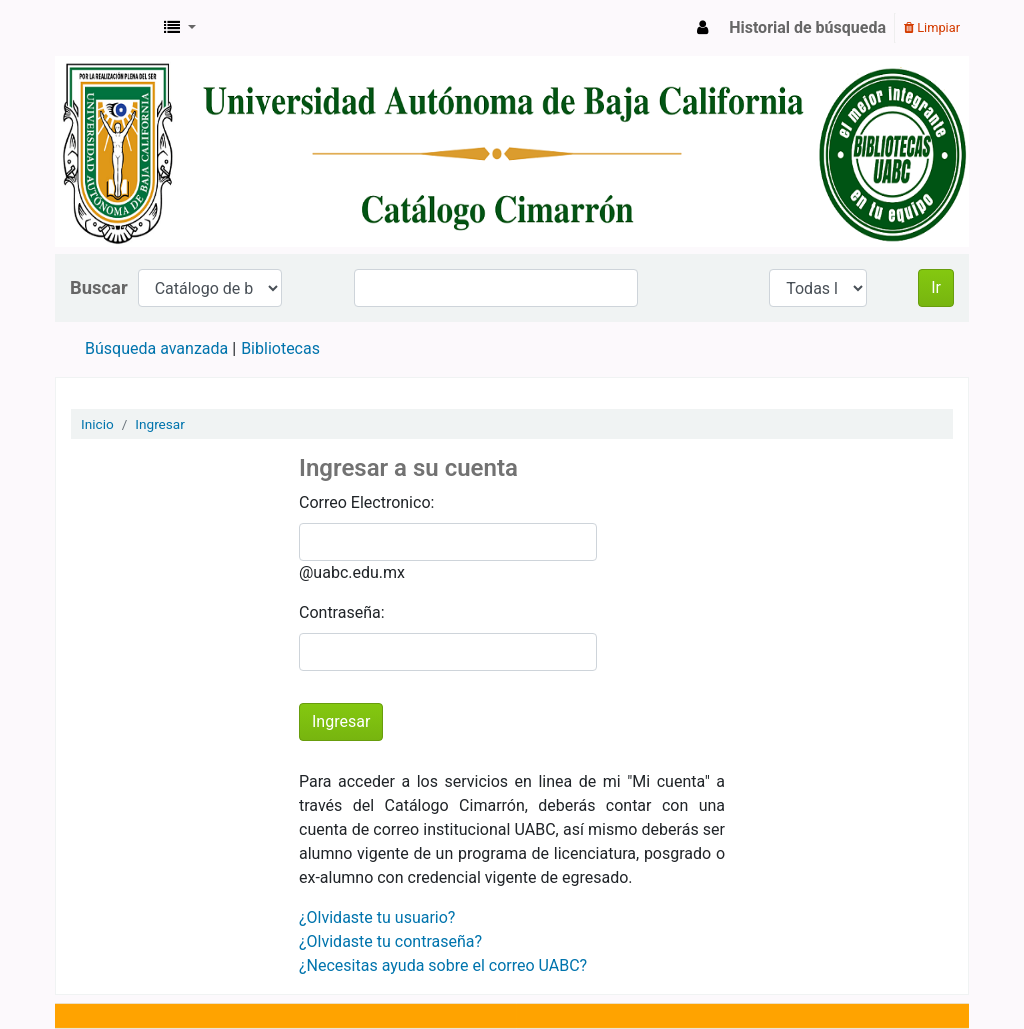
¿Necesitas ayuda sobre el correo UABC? (443, 965)
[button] (180, 28)
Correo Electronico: (366, 502)
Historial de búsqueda (807, 27)
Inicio (97, 424)
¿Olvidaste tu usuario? (377, 917)
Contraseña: (342, 612)
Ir (936, 287)
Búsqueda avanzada (156, 348)
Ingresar (160, 424)
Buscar (99, 287)
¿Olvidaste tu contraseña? (390, 941)
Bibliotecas (280, 348)
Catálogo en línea (106, 28)
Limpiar (932, 27)
